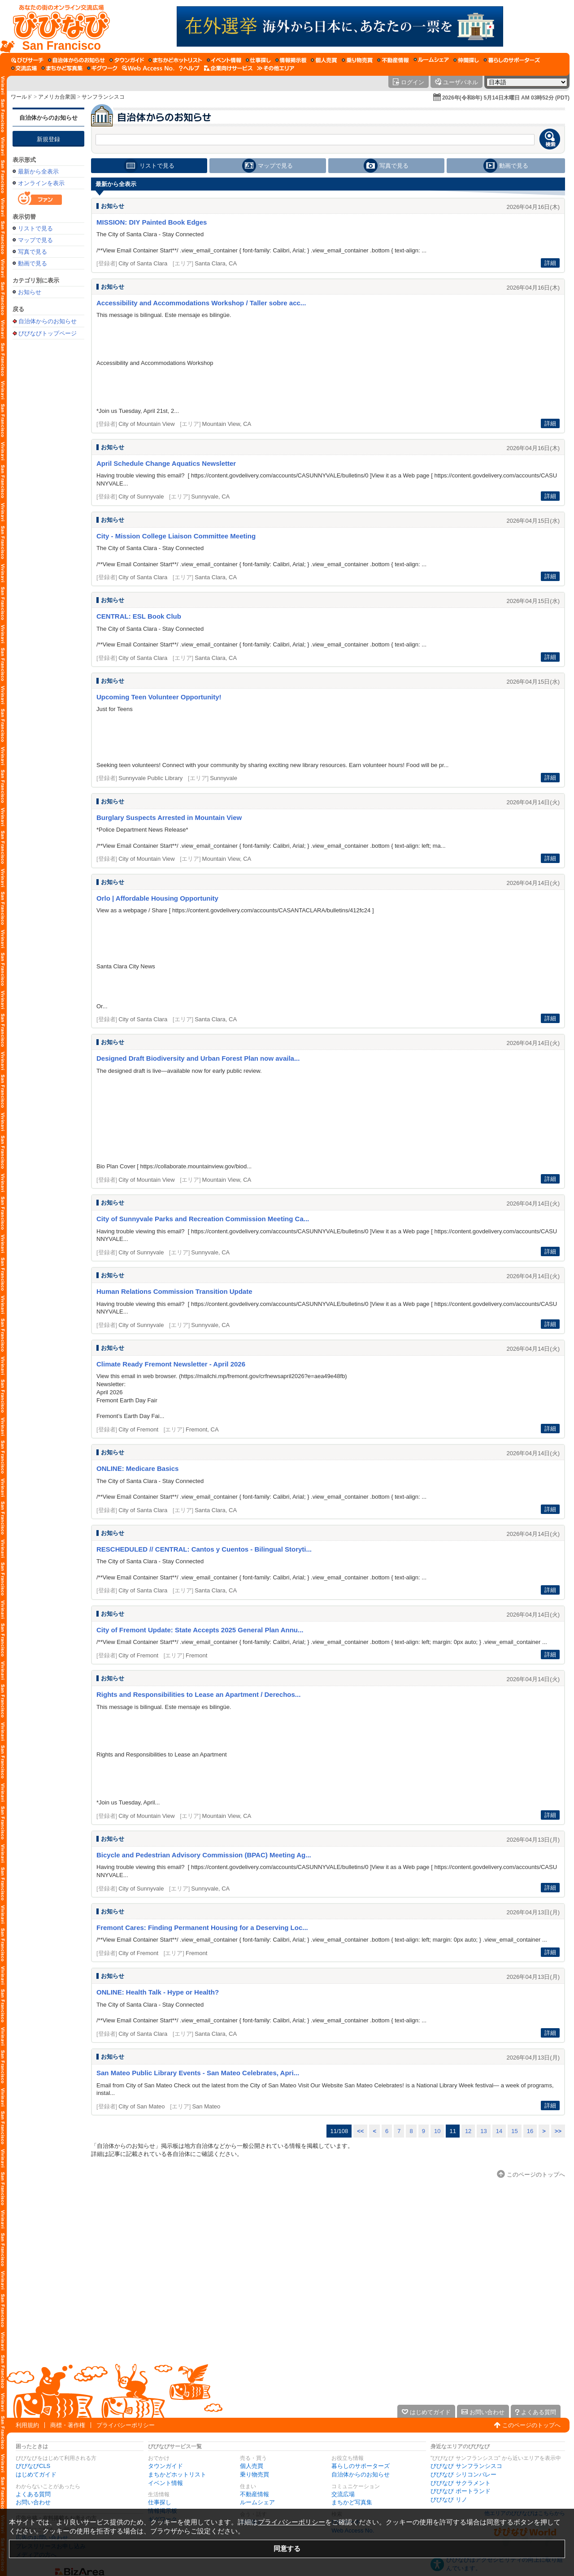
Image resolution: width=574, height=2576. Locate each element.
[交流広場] (24, 68)
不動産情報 (254, 2494)
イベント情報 (165, 2483)
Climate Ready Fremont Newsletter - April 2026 (170, 1364)
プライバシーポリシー (125, 2425)
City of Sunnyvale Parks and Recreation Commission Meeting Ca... (202, 1219)
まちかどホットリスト (177, 2474)
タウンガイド (165, 2466)
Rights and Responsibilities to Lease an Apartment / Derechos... (198, 1694)
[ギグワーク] (102, 68)
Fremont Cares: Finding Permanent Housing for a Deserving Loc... (202, 1927)
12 (468, 2131)
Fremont (196, 1655)
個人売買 (251, 2466)
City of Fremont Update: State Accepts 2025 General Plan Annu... (200, 1630)
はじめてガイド (36, 2474)
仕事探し (159, 2502)
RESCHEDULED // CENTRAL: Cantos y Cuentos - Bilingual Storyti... (204, 1549)
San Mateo (206, 2106)
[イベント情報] (224, 60)
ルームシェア (257, 2502)
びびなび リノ (448, 2499)
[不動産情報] (393, 60)
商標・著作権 (67, 2425)
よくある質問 (33, 2494)
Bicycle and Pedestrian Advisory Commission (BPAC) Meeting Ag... (203, 1855)
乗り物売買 (254, 2474)
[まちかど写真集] (62, 68)
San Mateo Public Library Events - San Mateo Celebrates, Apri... (197, 2073)
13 (483, 2131)
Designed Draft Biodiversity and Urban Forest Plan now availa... (198, 1058)
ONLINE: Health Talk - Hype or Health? (157, 1992)
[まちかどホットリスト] (175, 60)
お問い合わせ (33, 2502)
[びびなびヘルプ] (189, 68)
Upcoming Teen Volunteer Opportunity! (159, 697)
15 (514, 2131)
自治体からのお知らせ (48, 117)
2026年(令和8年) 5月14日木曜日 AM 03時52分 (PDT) (506, 98)
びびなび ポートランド (460, 2491)
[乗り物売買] (357, 60)
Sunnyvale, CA (210, 496)
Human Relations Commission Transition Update (174, 1291)
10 (437, 2131)
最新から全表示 (38, 171)
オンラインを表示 (41, 183)
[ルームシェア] (431, 60)
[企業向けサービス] (228, 68)
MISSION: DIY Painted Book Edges (151, 222)
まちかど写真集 (351, 2502)
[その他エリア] (275, 68)
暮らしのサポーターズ (360, 2466)
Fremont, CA (202, 1429)
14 (499, 2131)
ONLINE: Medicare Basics (137, 1468)
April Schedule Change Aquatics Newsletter (166, 463)
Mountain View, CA (227, 424)
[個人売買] (324, 60)
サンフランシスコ (103, 97)
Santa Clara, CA (216, 263)
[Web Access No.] (148, 68)
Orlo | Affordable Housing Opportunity (157, 898)
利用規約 (27, 2425)
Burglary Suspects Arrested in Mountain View (169, 817)
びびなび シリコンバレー (463, 2474)
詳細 (550, 263)
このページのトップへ (531, 2425)
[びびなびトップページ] (57, 26)
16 (530, 2131)
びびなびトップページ (47, 333)
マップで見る (35, 240)
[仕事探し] (258, 60)
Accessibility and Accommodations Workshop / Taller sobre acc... (201, 303)
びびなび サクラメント (460, 2483)
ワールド (21, 97)
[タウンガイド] (126, 60)
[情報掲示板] (290, 60)
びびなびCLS (33, 2466)
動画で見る (32, 263)
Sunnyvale (223, 778)
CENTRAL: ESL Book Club (138, 616)
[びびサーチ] (27, 60)
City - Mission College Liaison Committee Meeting (176, 536)
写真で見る (32, 252)
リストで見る (35, 228)
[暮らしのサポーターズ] (511, 60)
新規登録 (48, 139)
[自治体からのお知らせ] (76, 60)
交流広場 (343, 2494)
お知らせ (29, 292)
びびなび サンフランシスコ (466, 2466)
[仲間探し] (466, 60)
